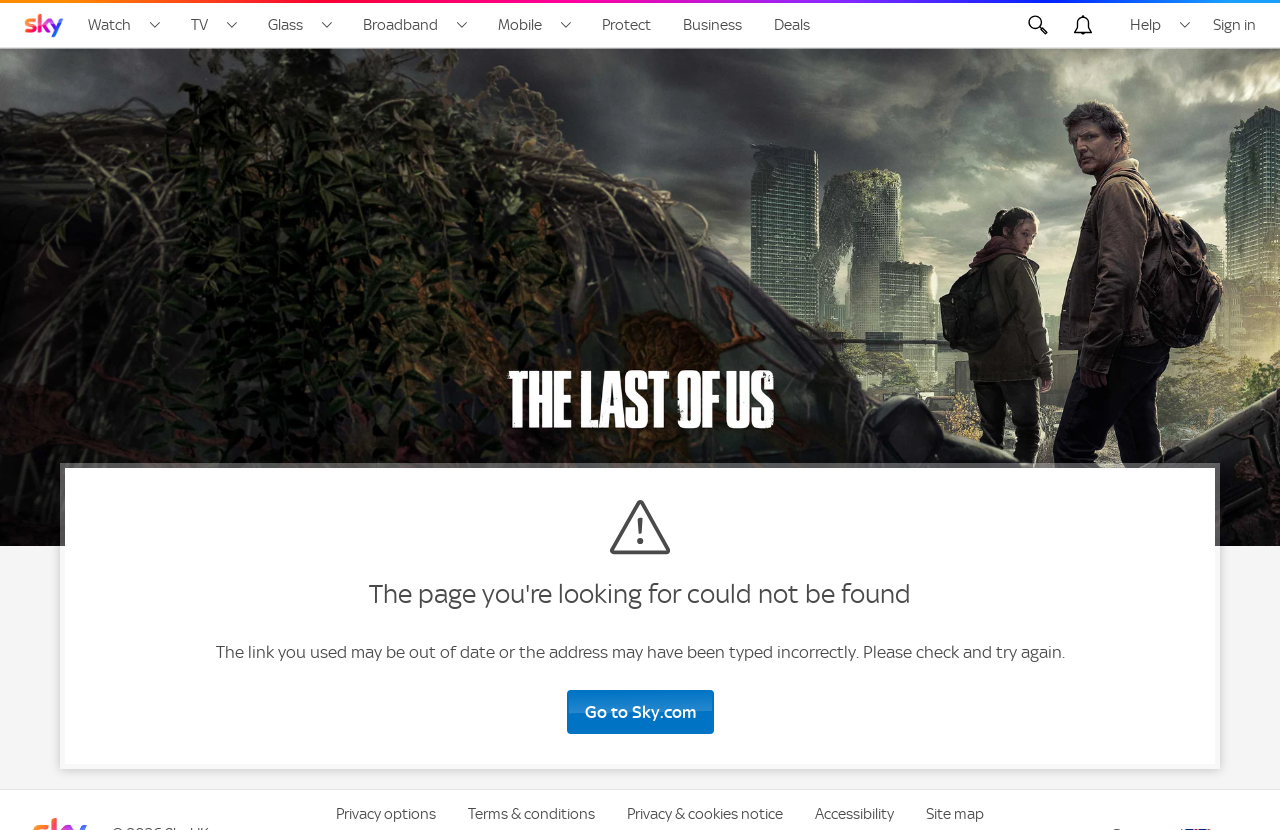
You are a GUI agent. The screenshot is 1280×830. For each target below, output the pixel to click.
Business (712, 25)
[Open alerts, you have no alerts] (1083, 25)
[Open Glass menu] (327, 25)
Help (1145, 25)
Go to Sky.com (640, 712)
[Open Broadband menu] (462, 25)
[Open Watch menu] (155, 25)
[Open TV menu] (232, 25)
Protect (626, 25)
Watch (109, 25)
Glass (285, 25)
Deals (792, 25)
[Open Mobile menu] (566, 25)
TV (199, 25)
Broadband (400, 25)
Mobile (520, 25)
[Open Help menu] (1185, 25)
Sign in (1234, 25)
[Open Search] (1038, 25)
